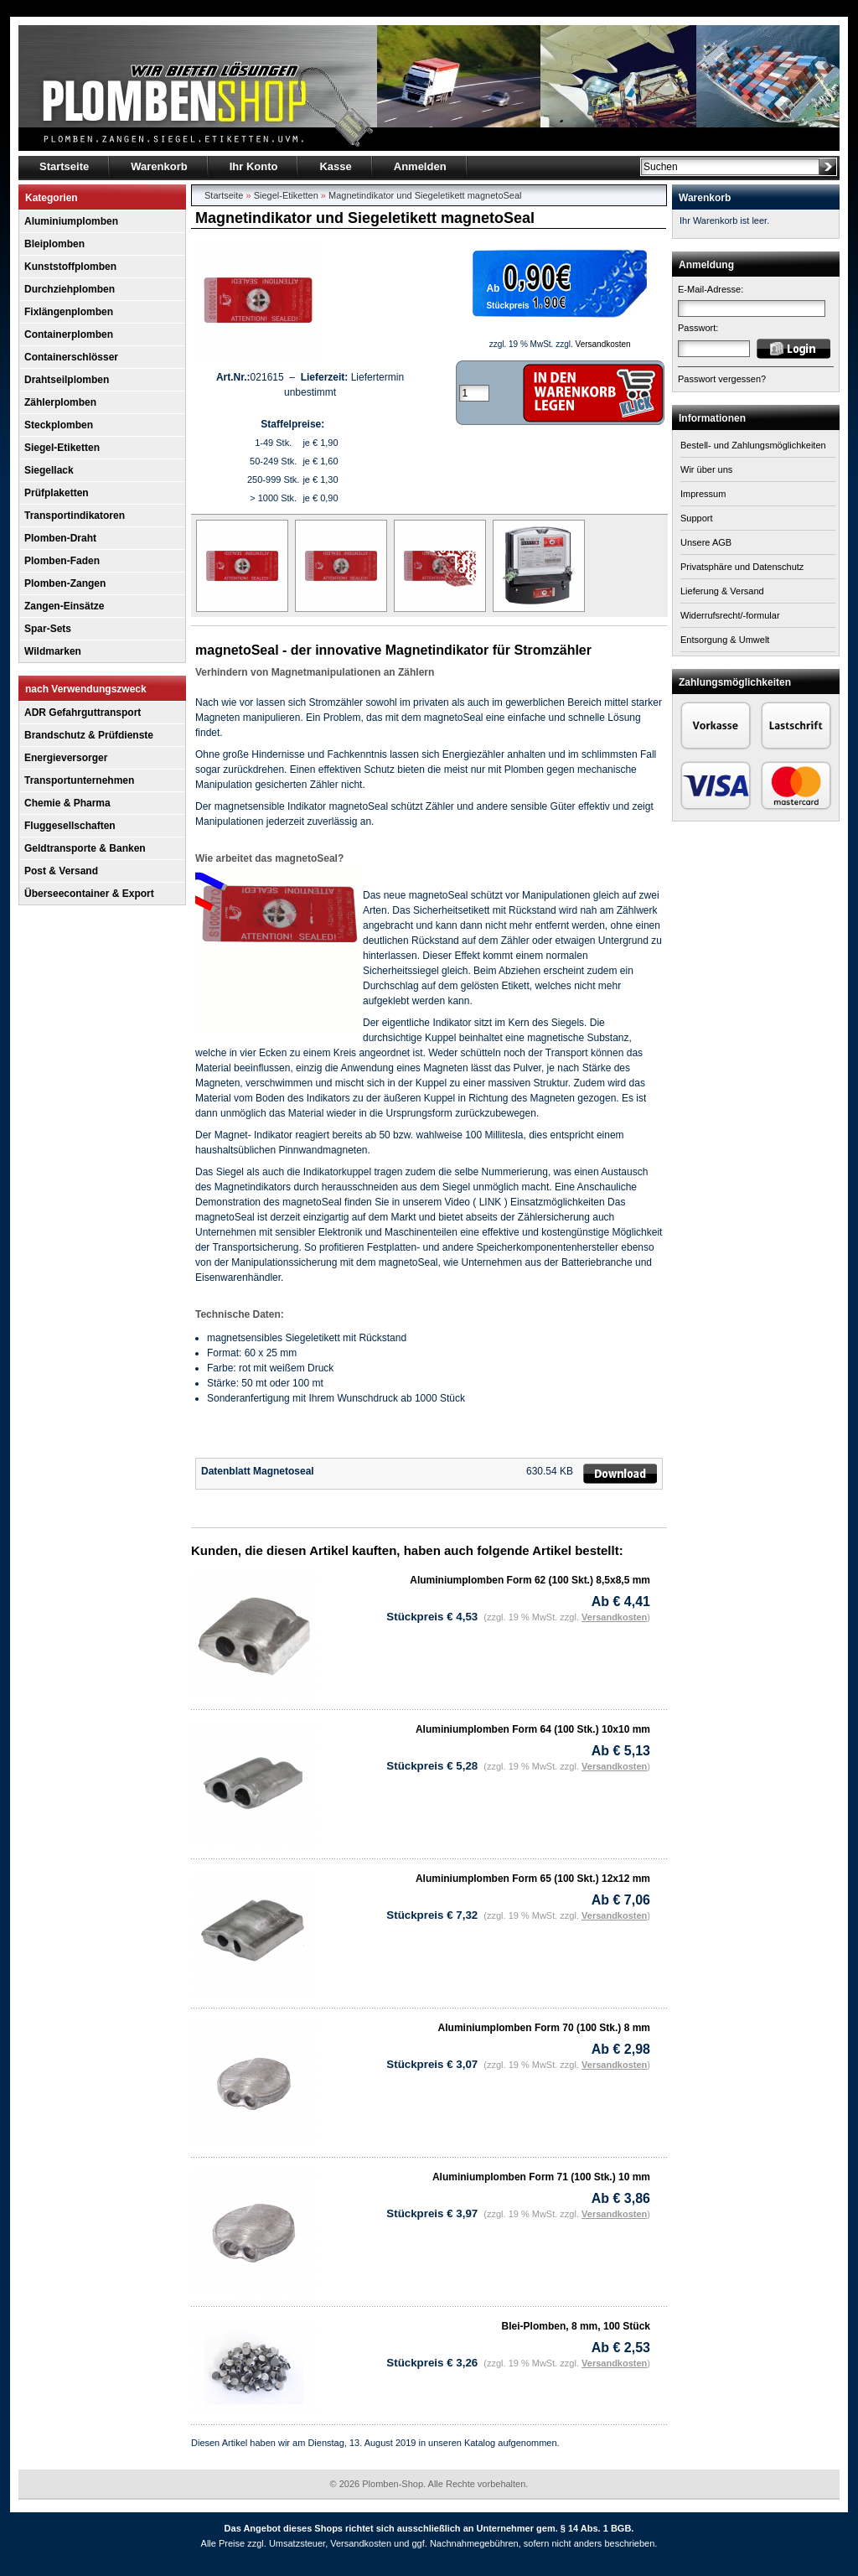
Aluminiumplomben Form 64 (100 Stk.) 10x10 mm (533, 1729)
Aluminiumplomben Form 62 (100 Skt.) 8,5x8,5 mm (530, 1580)
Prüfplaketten (56, 493)
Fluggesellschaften (70, 826)
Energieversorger (65, 758)
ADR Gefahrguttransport (82, 712)
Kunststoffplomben (70, 266)
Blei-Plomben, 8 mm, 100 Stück (576, 2326)
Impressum (703, 494)
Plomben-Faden (62, 561)
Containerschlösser (71, 357)
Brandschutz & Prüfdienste (88, 735)
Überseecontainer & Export (89, 893)
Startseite (223, 195)
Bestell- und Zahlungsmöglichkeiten (753, 445)
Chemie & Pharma (67, 803)
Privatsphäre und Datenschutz (742, 567)
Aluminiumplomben (71, 221)
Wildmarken (52, 651)
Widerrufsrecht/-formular (730, 615)
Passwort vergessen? (722, 379)
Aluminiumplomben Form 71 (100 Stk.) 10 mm (541, 2177)
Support (696, 518)
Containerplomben (68, 334)
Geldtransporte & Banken (85, 848)
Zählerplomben (60, 402)
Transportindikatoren (74, 515)
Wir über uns (706, 469)
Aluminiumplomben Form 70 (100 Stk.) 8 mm (544, 2028)
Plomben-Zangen (65, 583)
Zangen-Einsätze (64, 606)
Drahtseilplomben (66, 380)
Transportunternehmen (79, 780)
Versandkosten (603, 344)
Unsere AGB (705, 542)
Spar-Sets (47, 629)
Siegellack (49, 470)
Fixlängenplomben (68, 312)
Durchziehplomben (69, 289)
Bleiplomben (54, 244)
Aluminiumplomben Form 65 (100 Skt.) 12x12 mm (533, 1878)
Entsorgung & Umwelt (724, 640)
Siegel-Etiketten (62, 448)
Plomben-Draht (60, 538)
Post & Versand (61, 871)
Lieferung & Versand (722, 591)
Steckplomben (58, 425)
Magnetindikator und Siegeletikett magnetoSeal (425, 195)
